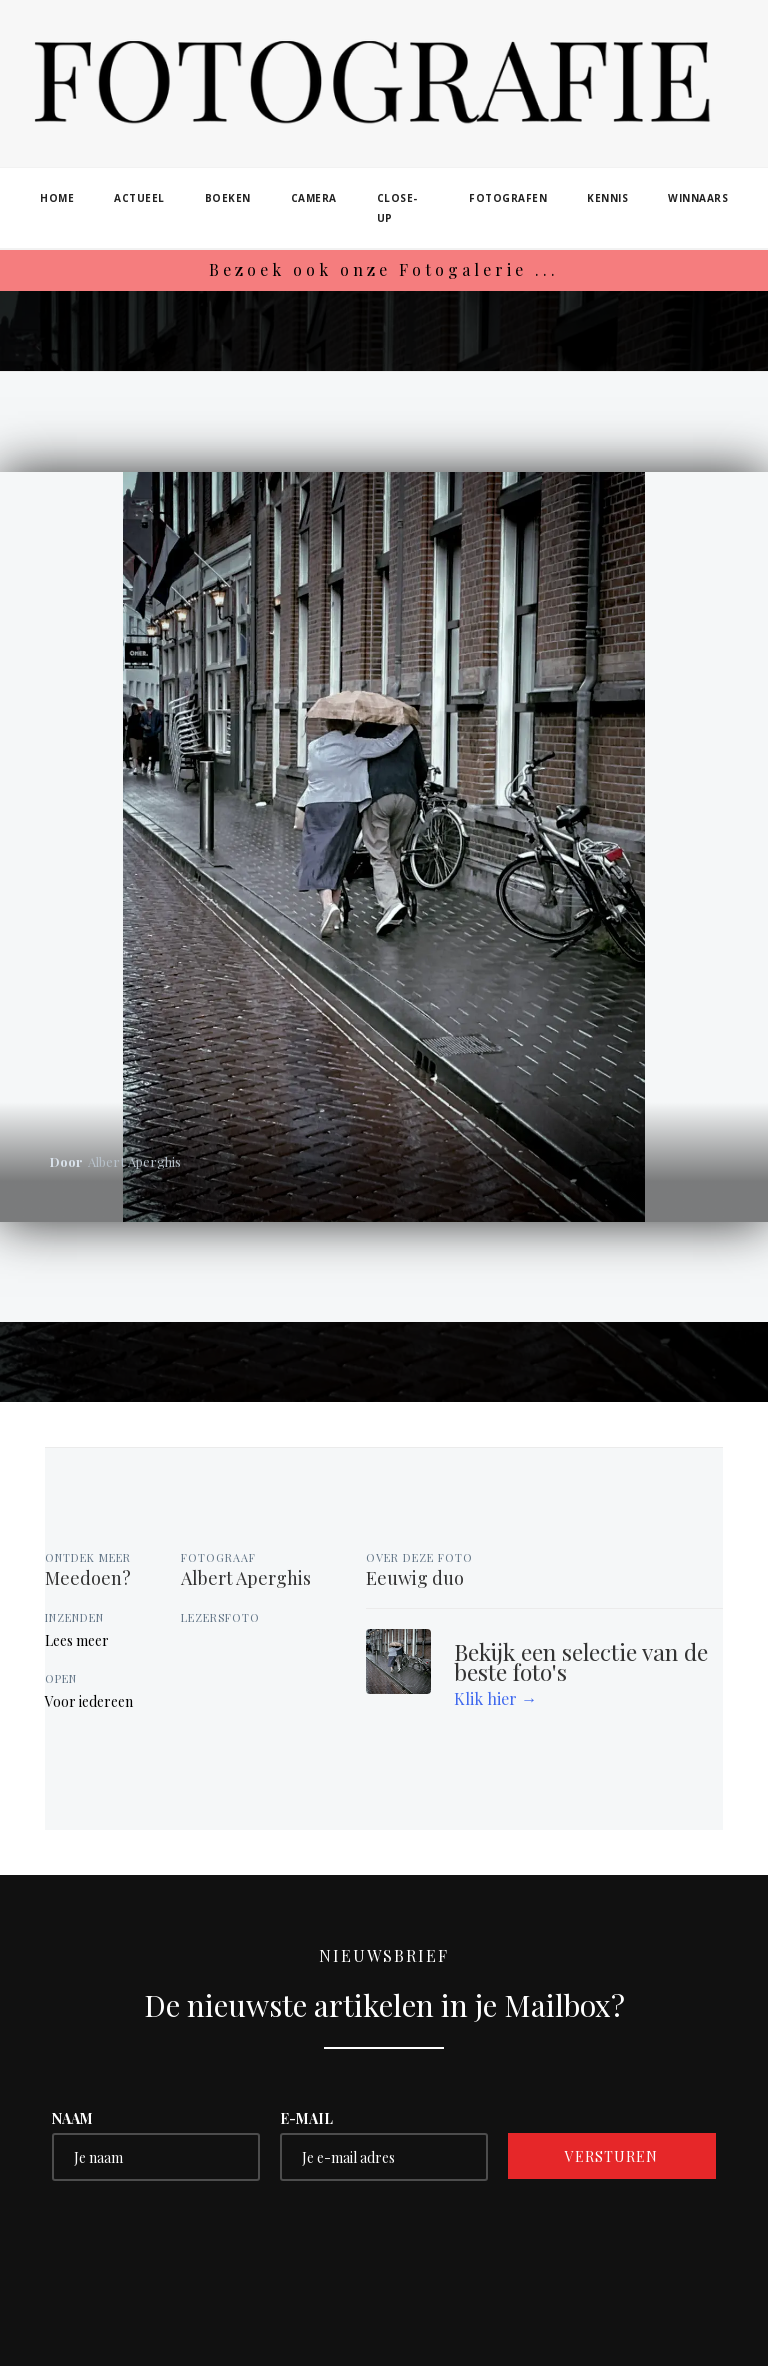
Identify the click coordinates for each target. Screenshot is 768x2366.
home (57, 198)
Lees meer (77, 1640)
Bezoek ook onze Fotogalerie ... (384, 269)
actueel (139, 198)
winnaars (698, 198)
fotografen (508, 198)
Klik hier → (495, 1698)
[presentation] (204, 2240)
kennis (607, 198)
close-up (397, 208)
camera (314, 198)
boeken (228, 198)
